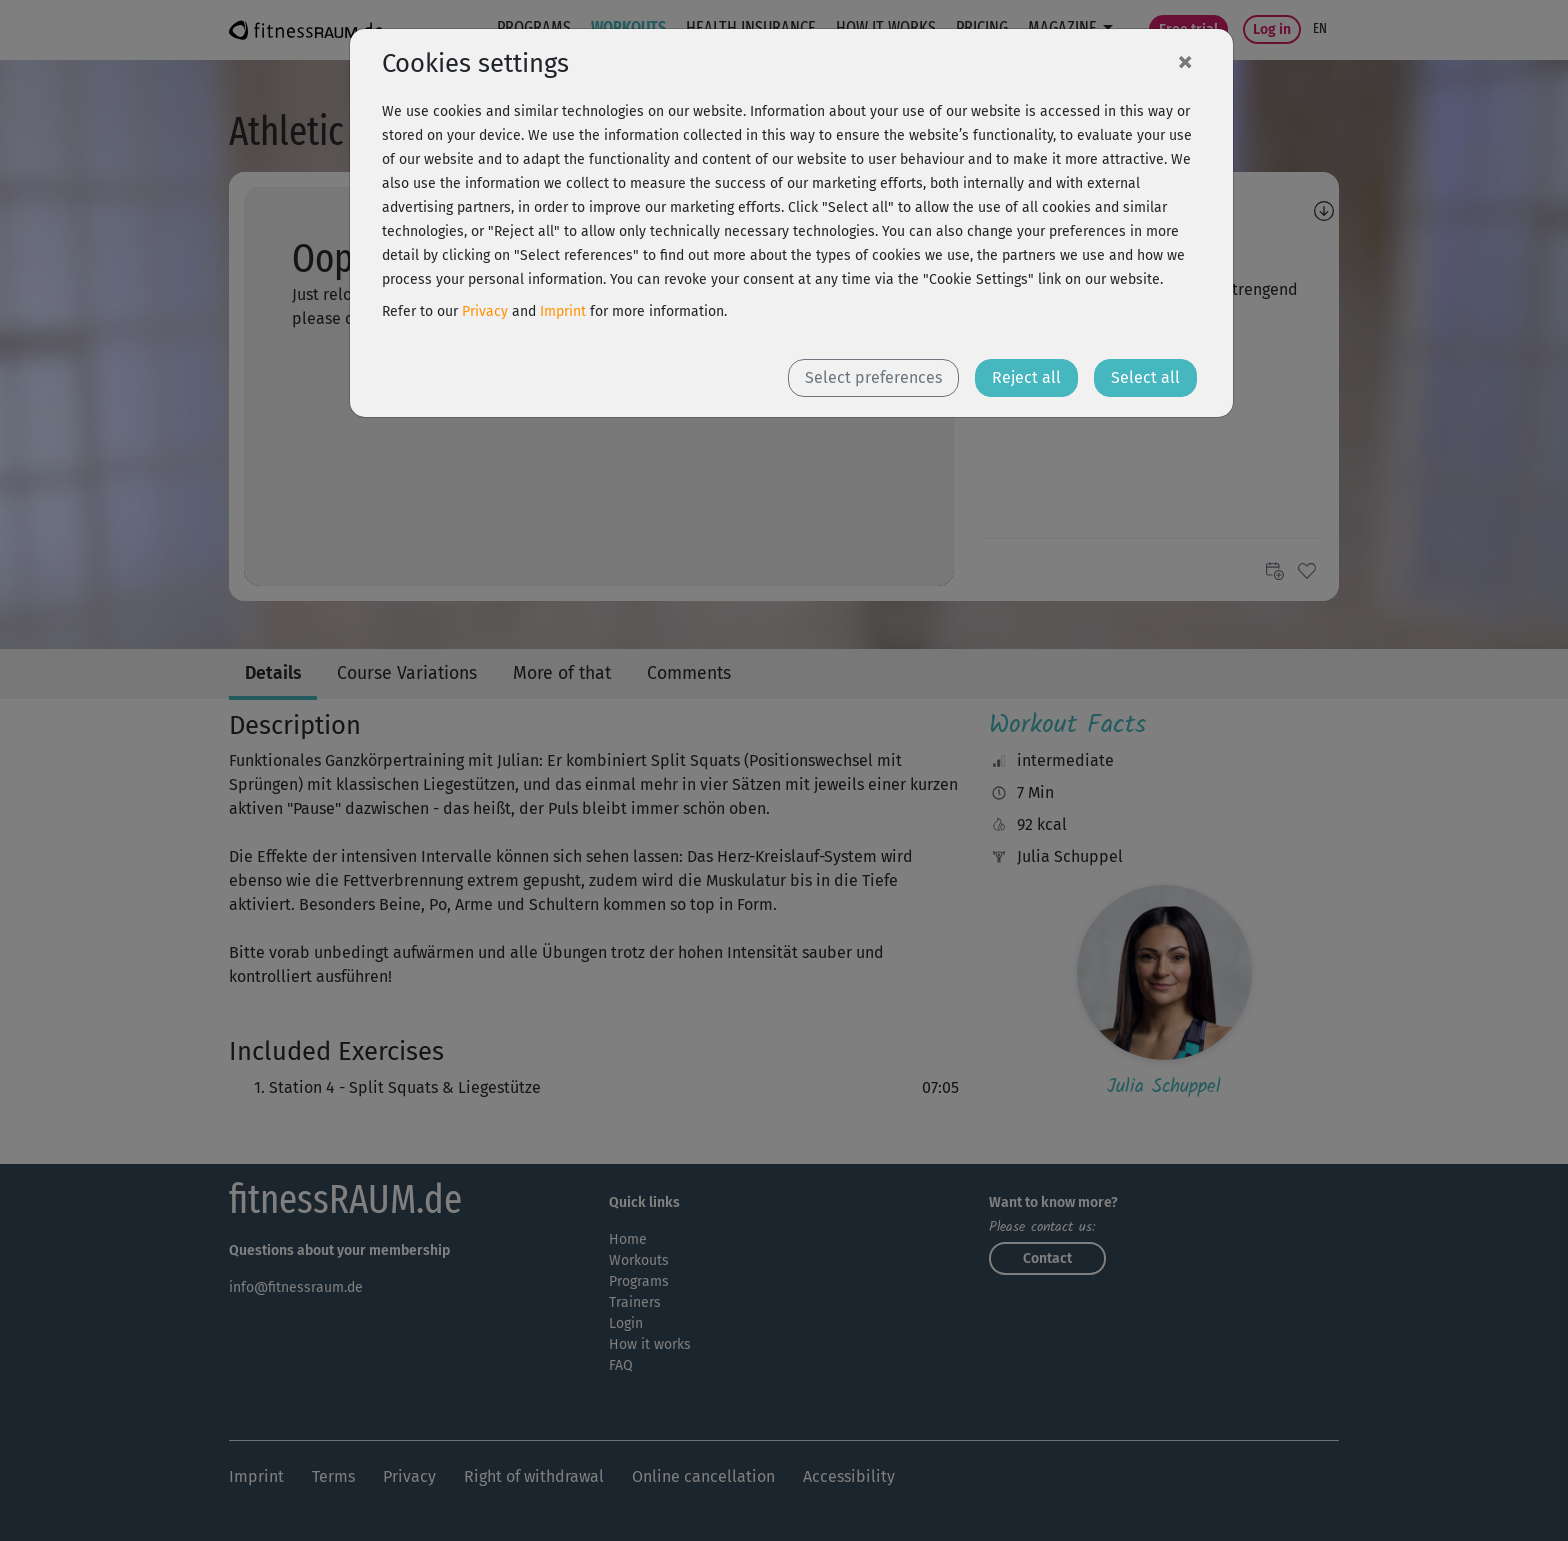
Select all (1145, 377)
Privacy (485, 311)
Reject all (1026, 377)
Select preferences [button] (873, 377)
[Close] (1185, 61)
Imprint (563, 311)
